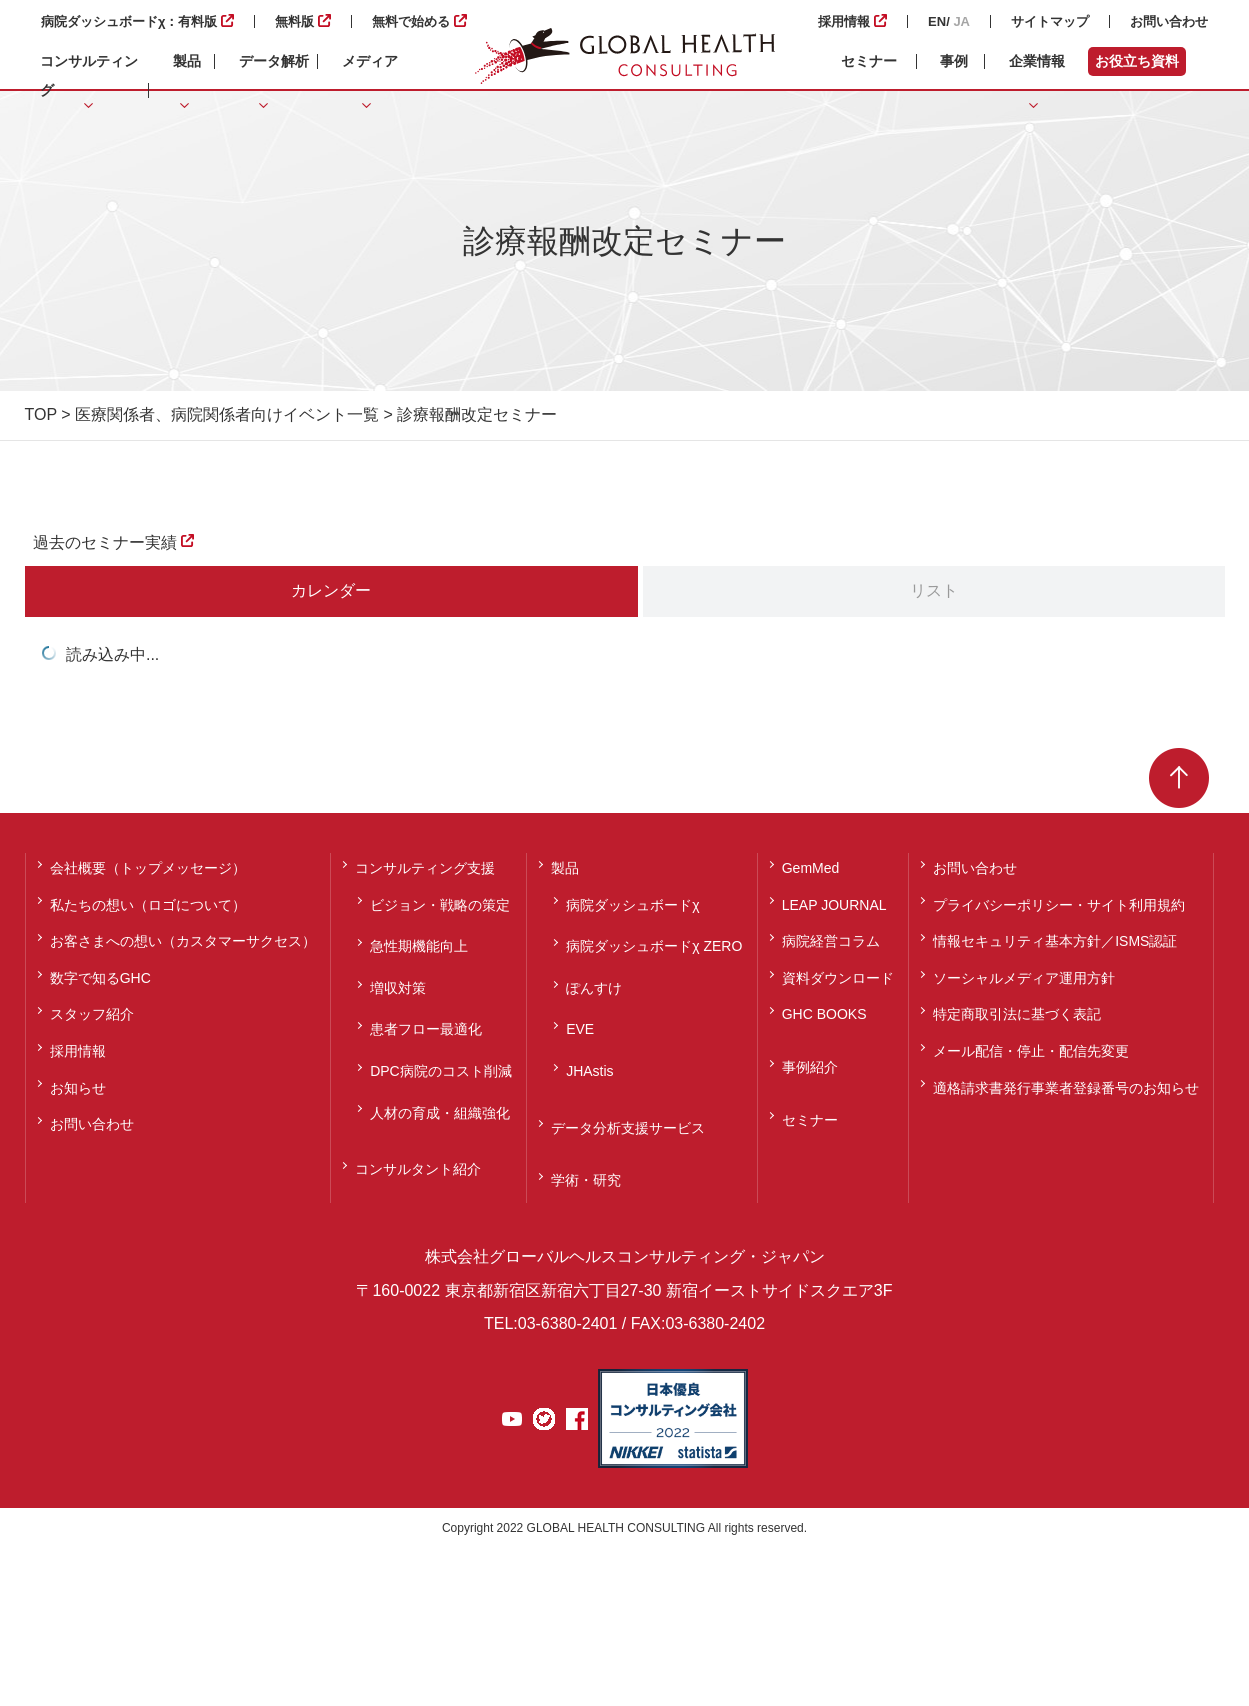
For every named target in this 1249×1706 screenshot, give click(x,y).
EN (937, 21)
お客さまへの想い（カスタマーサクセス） (183, 941)
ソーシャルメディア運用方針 (1024, 978)
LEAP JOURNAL (834, 905)
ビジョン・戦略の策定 (440, 905)
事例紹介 (810, 1067)
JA (961, 21)
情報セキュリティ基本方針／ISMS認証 (1055, 941)
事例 (954, 61)
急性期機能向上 (419, 946)
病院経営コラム (831, 941)
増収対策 (398, 988)
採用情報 (844, 21)
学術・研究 (586, 1180)
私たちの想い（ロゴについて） (148, 905)
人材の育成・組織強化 (440, 1113)
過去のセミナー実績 (105, 542)
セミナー (869, 61)
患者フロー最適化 (426, 1029)
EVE (580, 1029)
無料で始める (411, 21)
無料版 (294, 21)
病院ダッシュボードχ (632, 905)
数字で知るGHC (100, 978)
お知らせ (78, 1088)
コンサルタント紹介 (418, 1169)
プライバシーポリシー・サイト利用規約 (1059, 905)
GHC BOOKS (824, 1014)
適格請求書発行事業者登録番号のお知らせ (1066, 1088)
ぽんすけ (594, 988)
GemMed (811, 868)
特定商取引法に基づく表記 (1017, 1014)
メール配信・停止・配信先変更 (1031, 1051)
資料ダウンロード (838, 978)
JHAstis (589, 1071)
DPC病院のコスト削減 (441, 1071)
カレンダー (331, 590)
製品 (565, 868)
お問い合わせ (1169, 21)
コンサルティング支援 (425, 868)
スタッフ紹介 (92, 1014)
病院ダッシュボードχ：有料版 (129, 21)
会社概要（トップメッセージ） (148, 868)
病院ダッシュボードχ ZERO (654, 946)
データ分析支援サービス (628, 1128)
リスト (934, 590)
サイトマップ (1050, 21)
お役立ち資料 (1137, 61)
